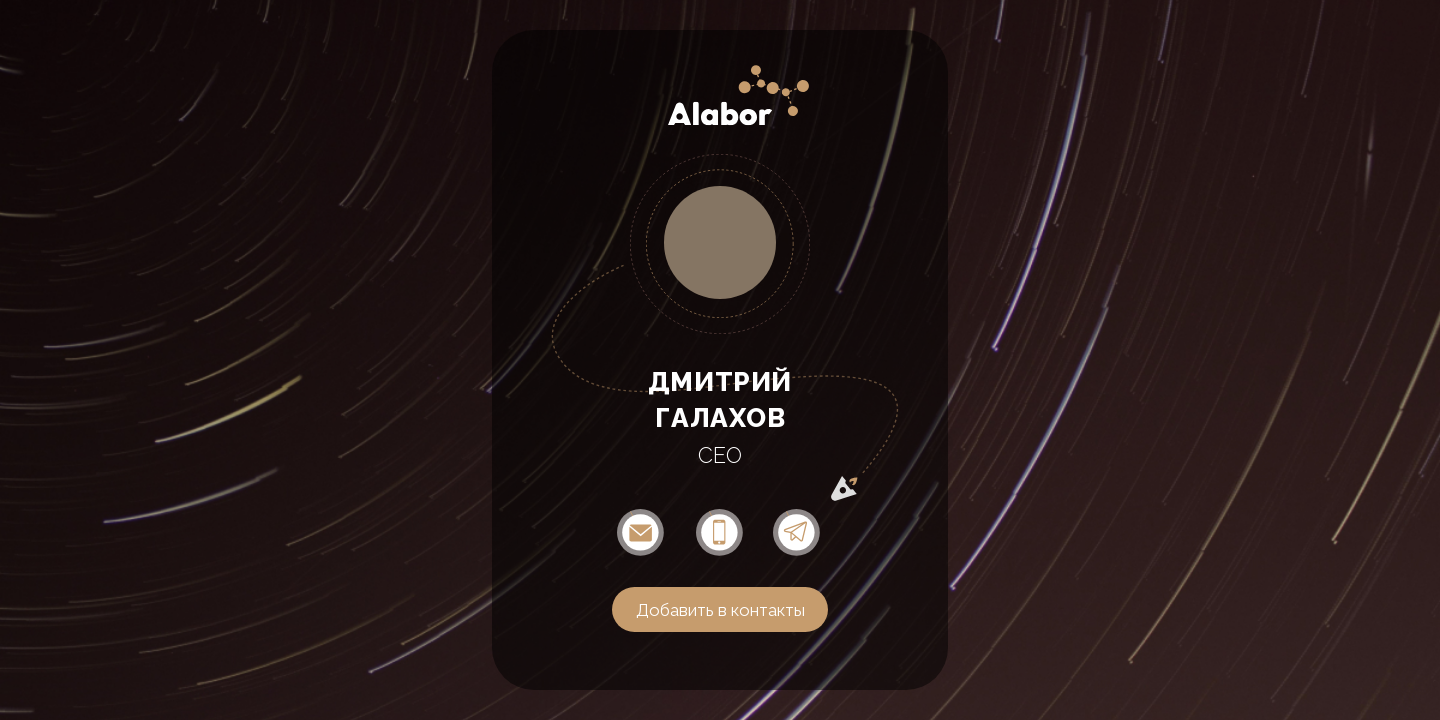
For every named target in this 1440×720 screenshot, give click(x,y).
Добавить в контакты (720, 610)
